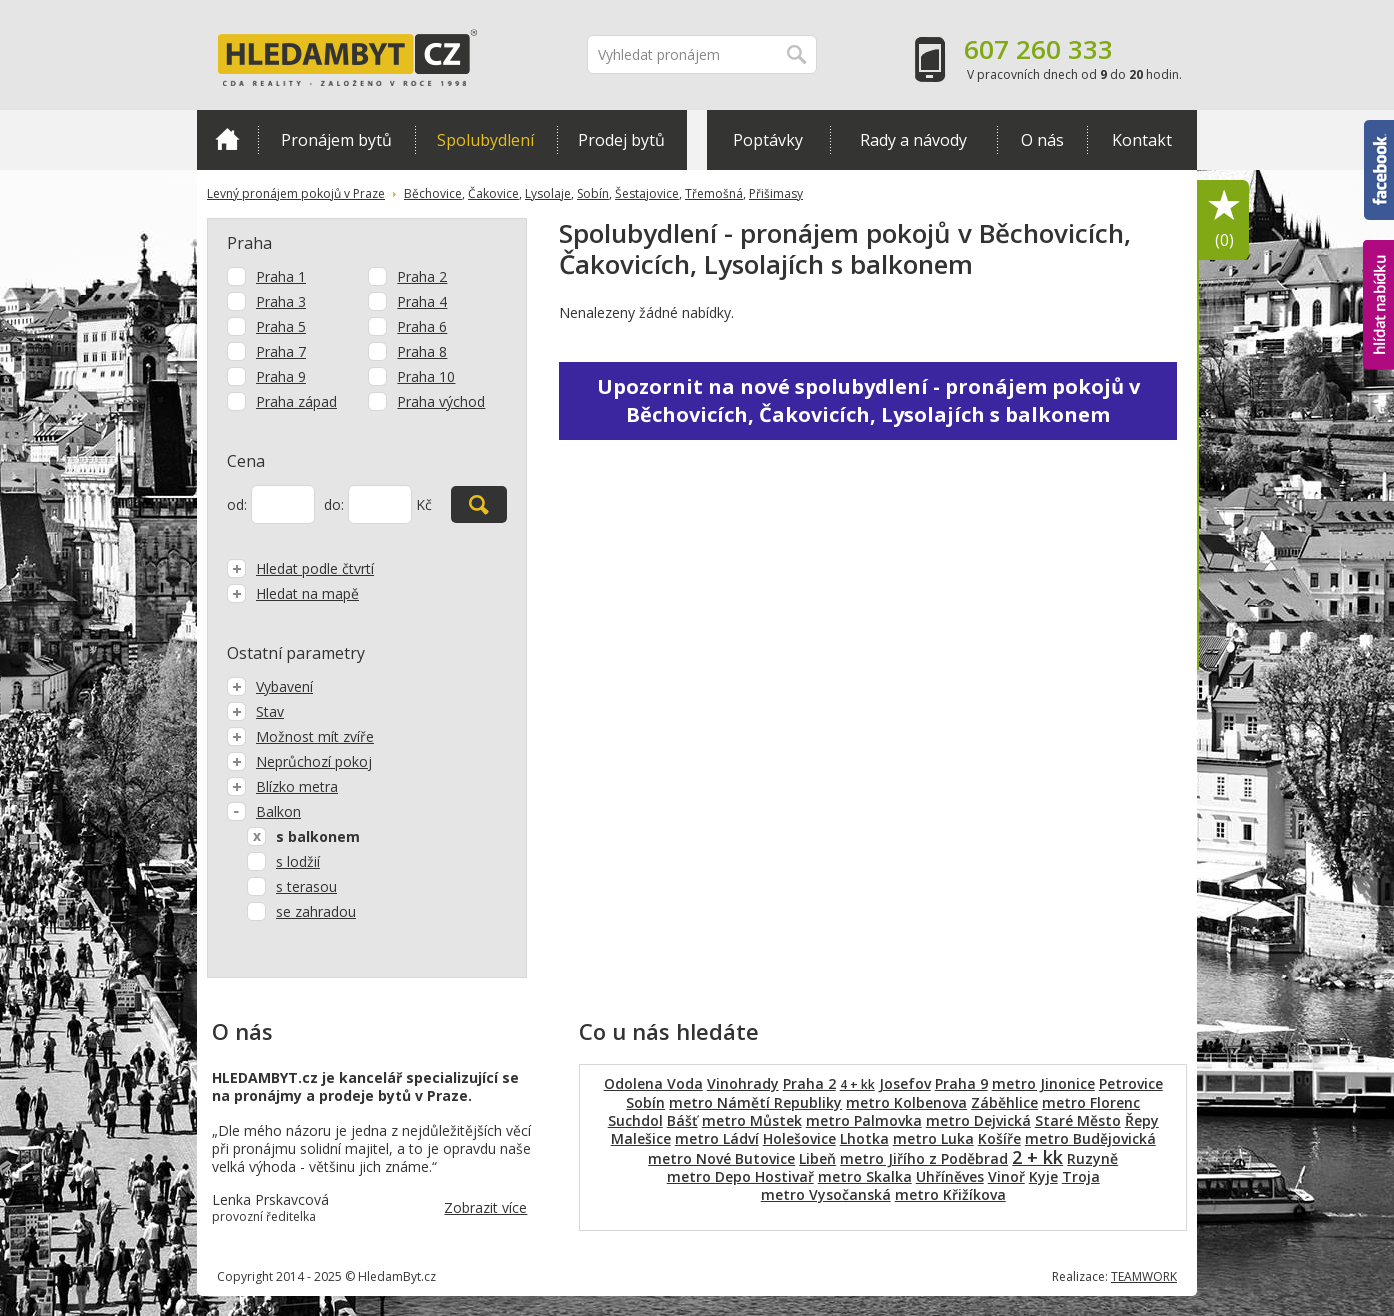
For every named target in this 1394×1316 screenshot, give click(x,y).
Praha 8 (422, 351)
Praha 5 (281, 326)
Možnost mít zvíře (300, 736)
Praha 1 (281, 276)
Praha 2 (422, 276)
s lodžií (298, 861)
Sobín (593, 193)
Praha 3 (281, 301)
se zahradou (316, 911)
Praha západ (296, 401)
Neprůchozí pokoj (299, 761)
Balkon (264, 811)
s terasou (306, 886)
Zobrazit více (485, 1207)
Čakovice (493, 193)
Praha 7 (281, 351)
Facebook (1379, 170)
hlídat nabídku (1378, 305)
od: (237, 504)
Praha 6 (422, 326)
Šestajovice (647, 193)
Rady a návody (913, 140)
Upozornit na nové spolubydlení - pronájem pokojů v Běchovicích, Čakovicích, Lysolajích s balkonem (868, 400)
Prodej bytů (621, 140)
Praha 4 (422, 301)
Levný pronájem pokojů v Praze (296, 193)
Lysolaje (548, 193)
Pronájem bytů (336, 140)
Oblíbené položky (1224, 220)
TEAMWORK (1144, 1276)
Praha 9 (281, 376)
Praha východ (441, 401)
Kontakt (1142, 140)
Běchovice (433, 193)
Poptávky (768, 140)
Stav (255, 711)
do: (334, 504)
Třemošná (714, 193)
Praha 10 (426, 376)
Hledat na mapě (293, 593)
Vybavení (270, 686)
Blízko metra (282, 786)
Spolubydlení (485, 140)
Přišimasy (776, 193)
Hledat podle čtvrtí (300, 568)
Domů (227, 139)
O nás (1042, 140)
